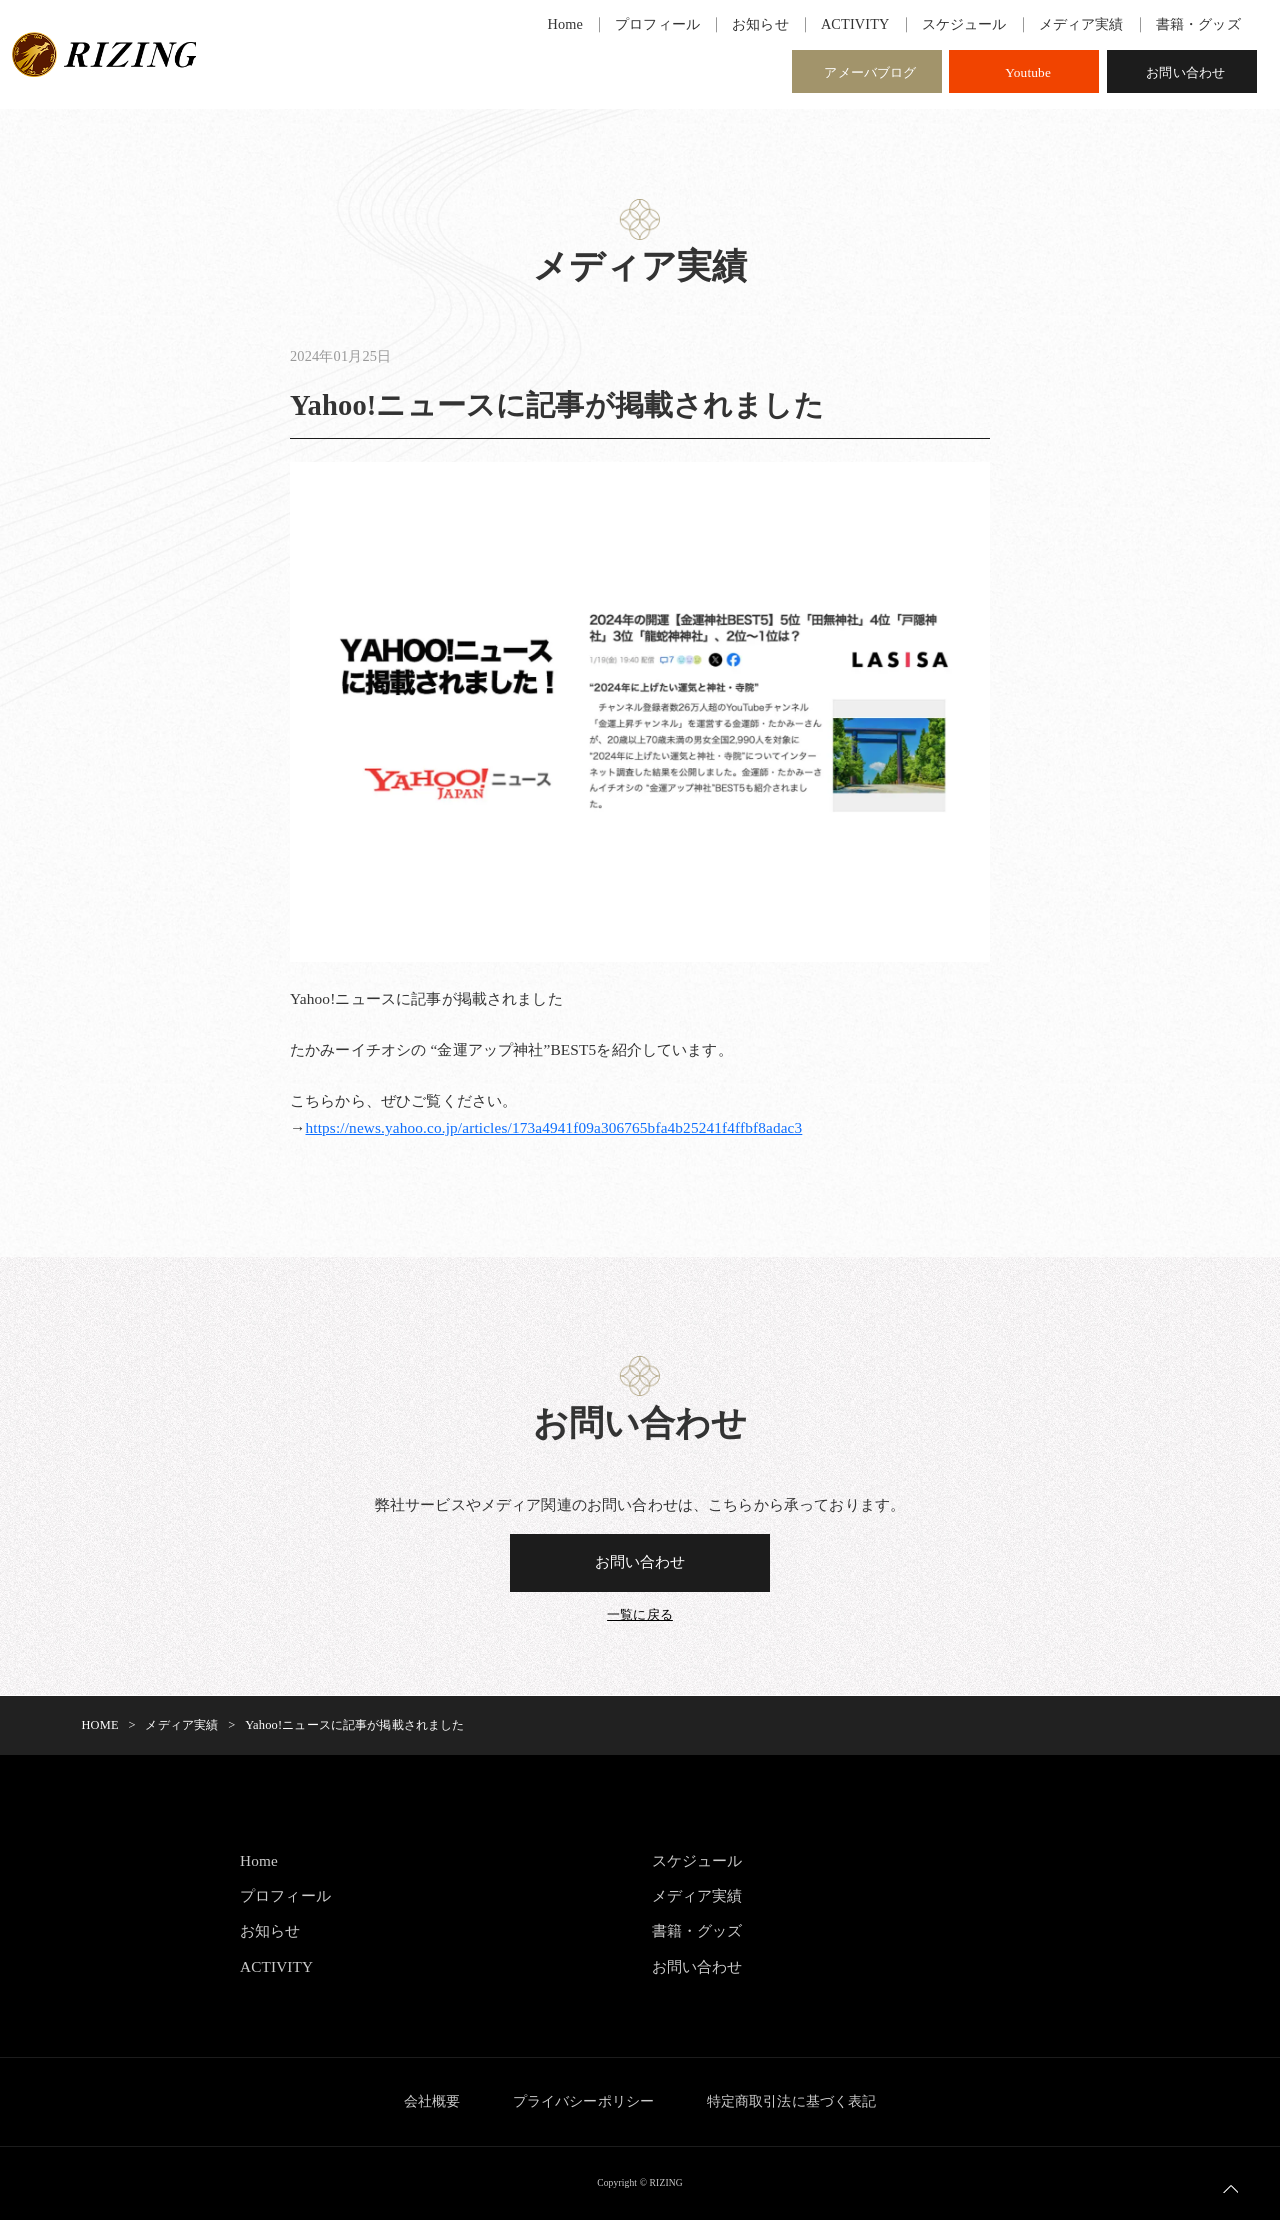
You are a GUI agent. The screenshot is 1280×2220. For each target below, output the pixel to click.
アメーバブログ (870, 73)
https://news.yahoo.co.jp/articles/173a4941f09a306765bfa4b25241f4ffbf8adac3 (556, 1128)
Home (259, 1861)
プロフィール (285, 1896)
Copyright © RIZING (640, 2183)
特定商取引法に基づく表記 (793, 2102)
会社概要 (430, 2102)
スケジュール (697, 1861)
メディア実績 (697, 1896)
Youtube (1028, 73)
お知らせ (270, 1931)
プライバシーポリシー (584, 2102)
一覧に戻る (640, 1614)
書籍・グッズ (697, 1931)
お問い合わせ (1185, 73)
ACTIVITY (277, 1967)
